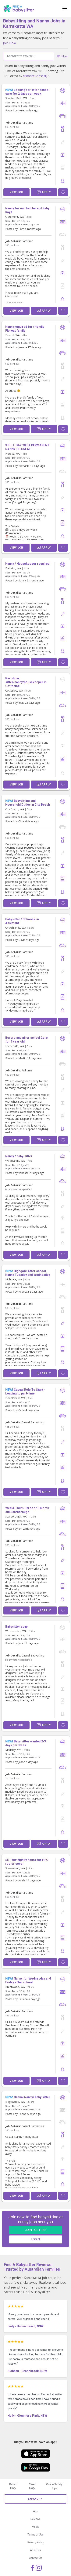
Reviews (35, 2518)
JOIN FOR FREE (35, 2230)
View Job (16, 192)
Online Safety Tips (54, 2486)
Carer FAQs (32, 2486)
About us (35, 2550)
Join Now (9, 43)
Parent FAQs (13, 2486)
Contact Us (35, 2557)
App (35, 2511)
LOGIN (35, 2239)
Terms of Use (35, 2534)
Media (35, 2526)
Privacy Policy (35, 2542)
